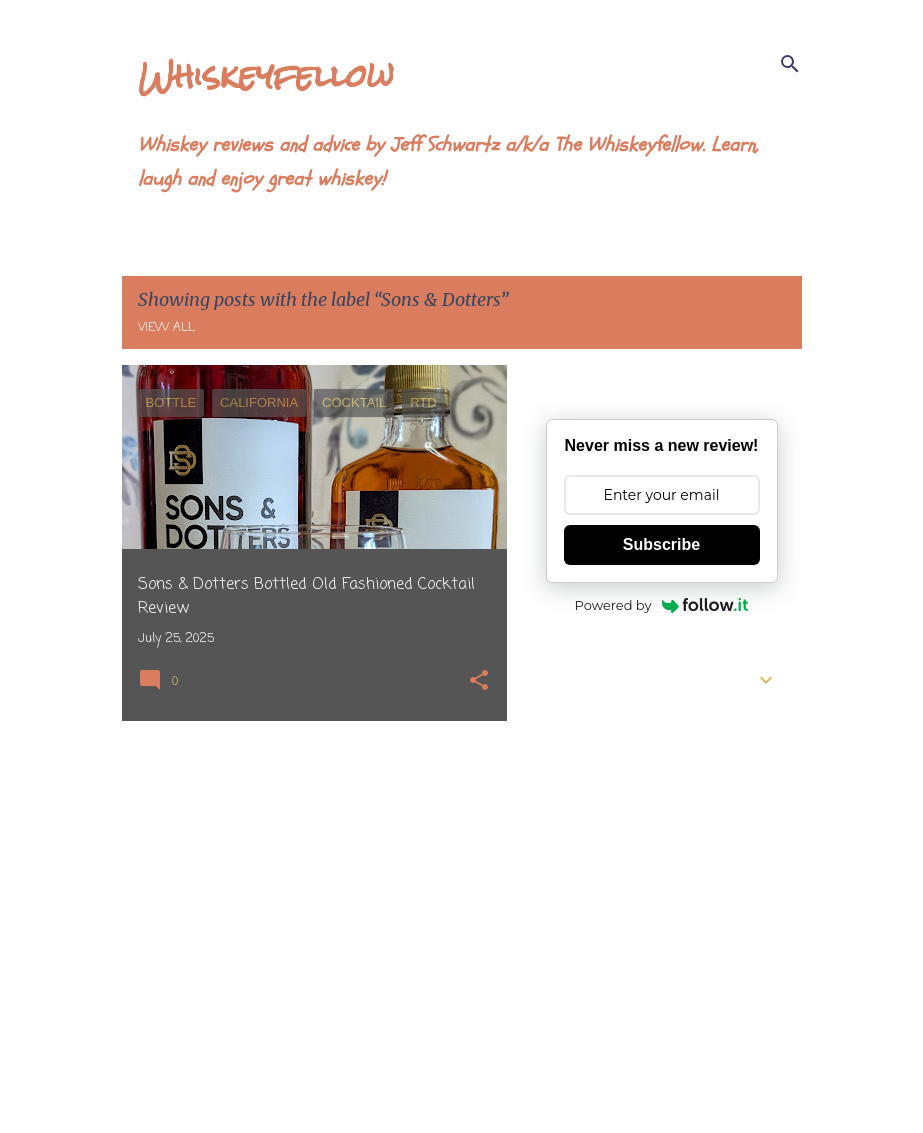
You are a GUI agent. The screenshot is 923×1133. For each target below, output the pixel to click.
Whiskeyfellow (266, 75)
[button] (479, 682)
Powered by (662, 605)
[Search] (790, 64)
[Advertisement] (307, 876)
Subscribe (661, 544)
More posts (314, 1076)
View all (166, 328)
